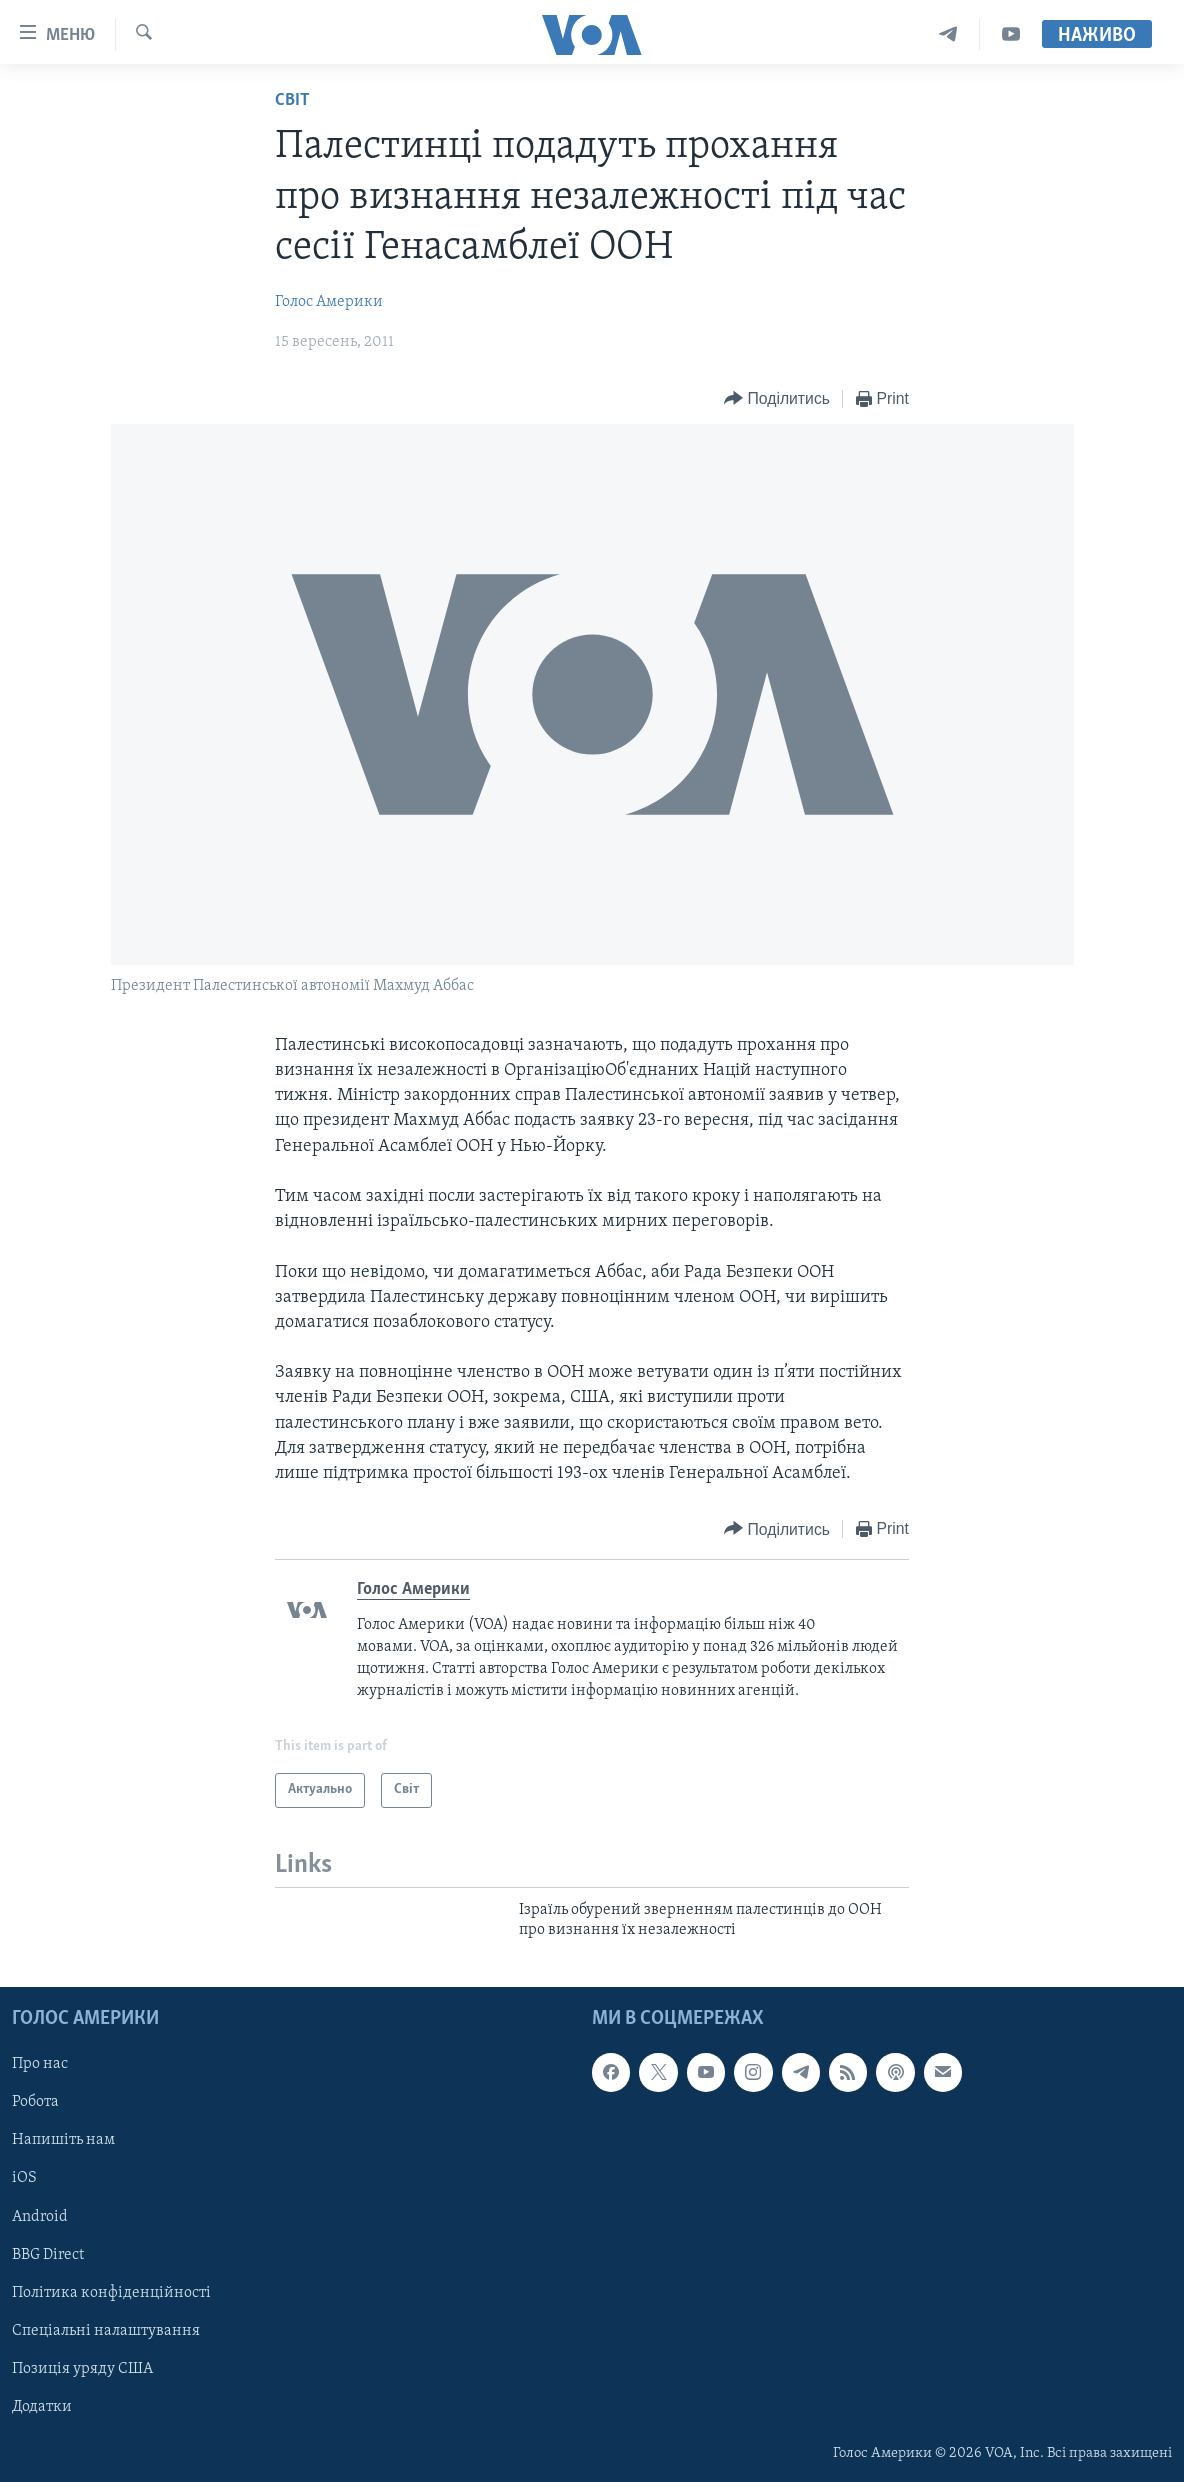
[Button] (777, 399)
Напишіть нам (63, 2140)
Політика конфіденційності (111, 2292)
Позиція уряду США (82, 2368)
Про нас (40, 2064)
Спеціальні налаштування (106, 2330)
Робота (35, 2102)
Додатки (42, 2406)
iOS (24, 2178)
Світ (292, 100)
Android (40, 2216)
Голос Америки (329, 302)
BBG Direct (48, 2254)
